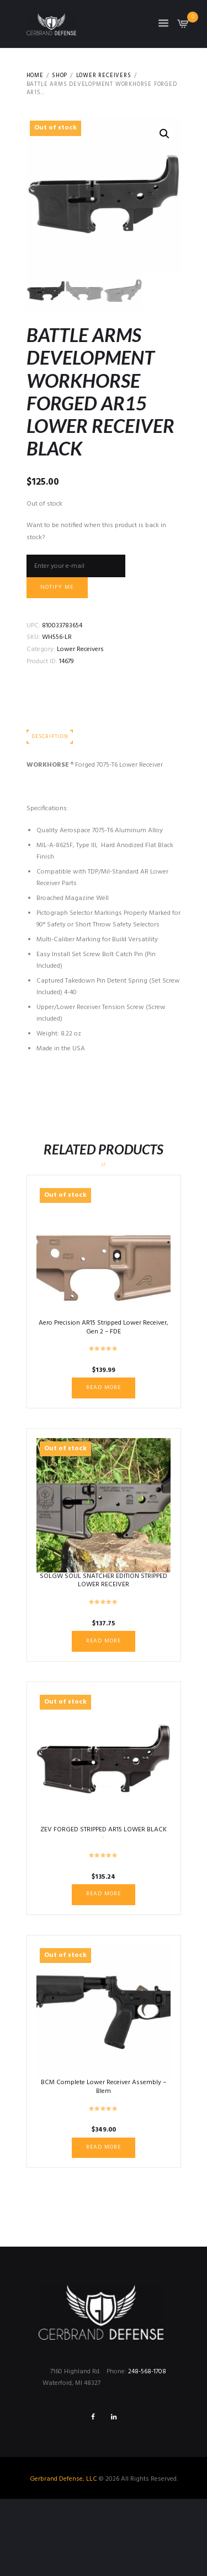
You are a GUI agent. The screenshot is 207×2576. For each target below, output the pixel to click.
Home (35, 76)
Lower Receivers (103, 76)
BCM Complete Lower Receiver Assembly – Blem (103, 2087)
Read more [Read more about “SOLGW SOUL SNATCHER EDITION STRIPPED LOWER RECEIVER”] (103, 1641)
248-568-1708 (147, 2371)
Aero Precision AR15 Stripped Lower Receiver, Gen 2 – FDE (103, 1327)
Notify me (56, 587)
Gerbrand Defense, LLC (63, 2479)
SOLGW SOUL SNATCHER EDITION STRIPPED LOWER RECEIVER (103, 1581)
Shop (59, 76)
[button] (164, 134)
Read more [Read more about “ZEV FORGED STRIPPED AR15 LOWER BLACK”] (103, 1894)
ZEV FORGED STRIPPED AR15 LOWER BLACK (103, 1829)
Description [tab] (49, 737)
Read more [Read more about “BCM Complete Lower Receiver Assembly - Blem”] (103, 2147)
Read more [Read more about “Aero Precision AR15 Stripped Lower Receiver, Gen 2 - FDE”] (103, 1387)
